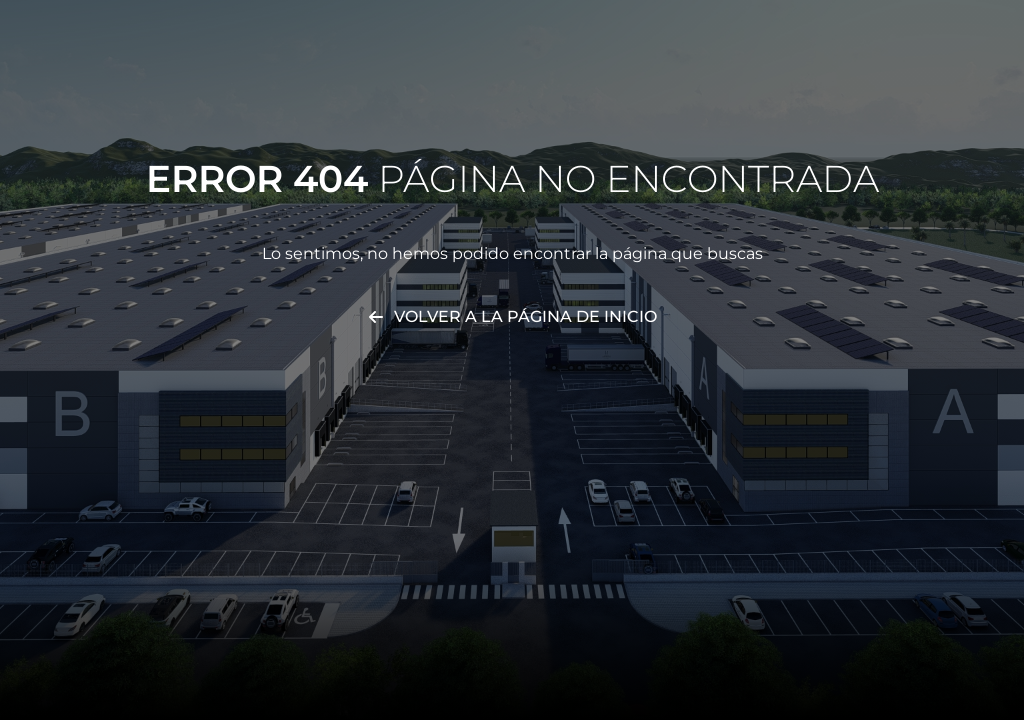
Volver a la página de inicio (525, 316)
